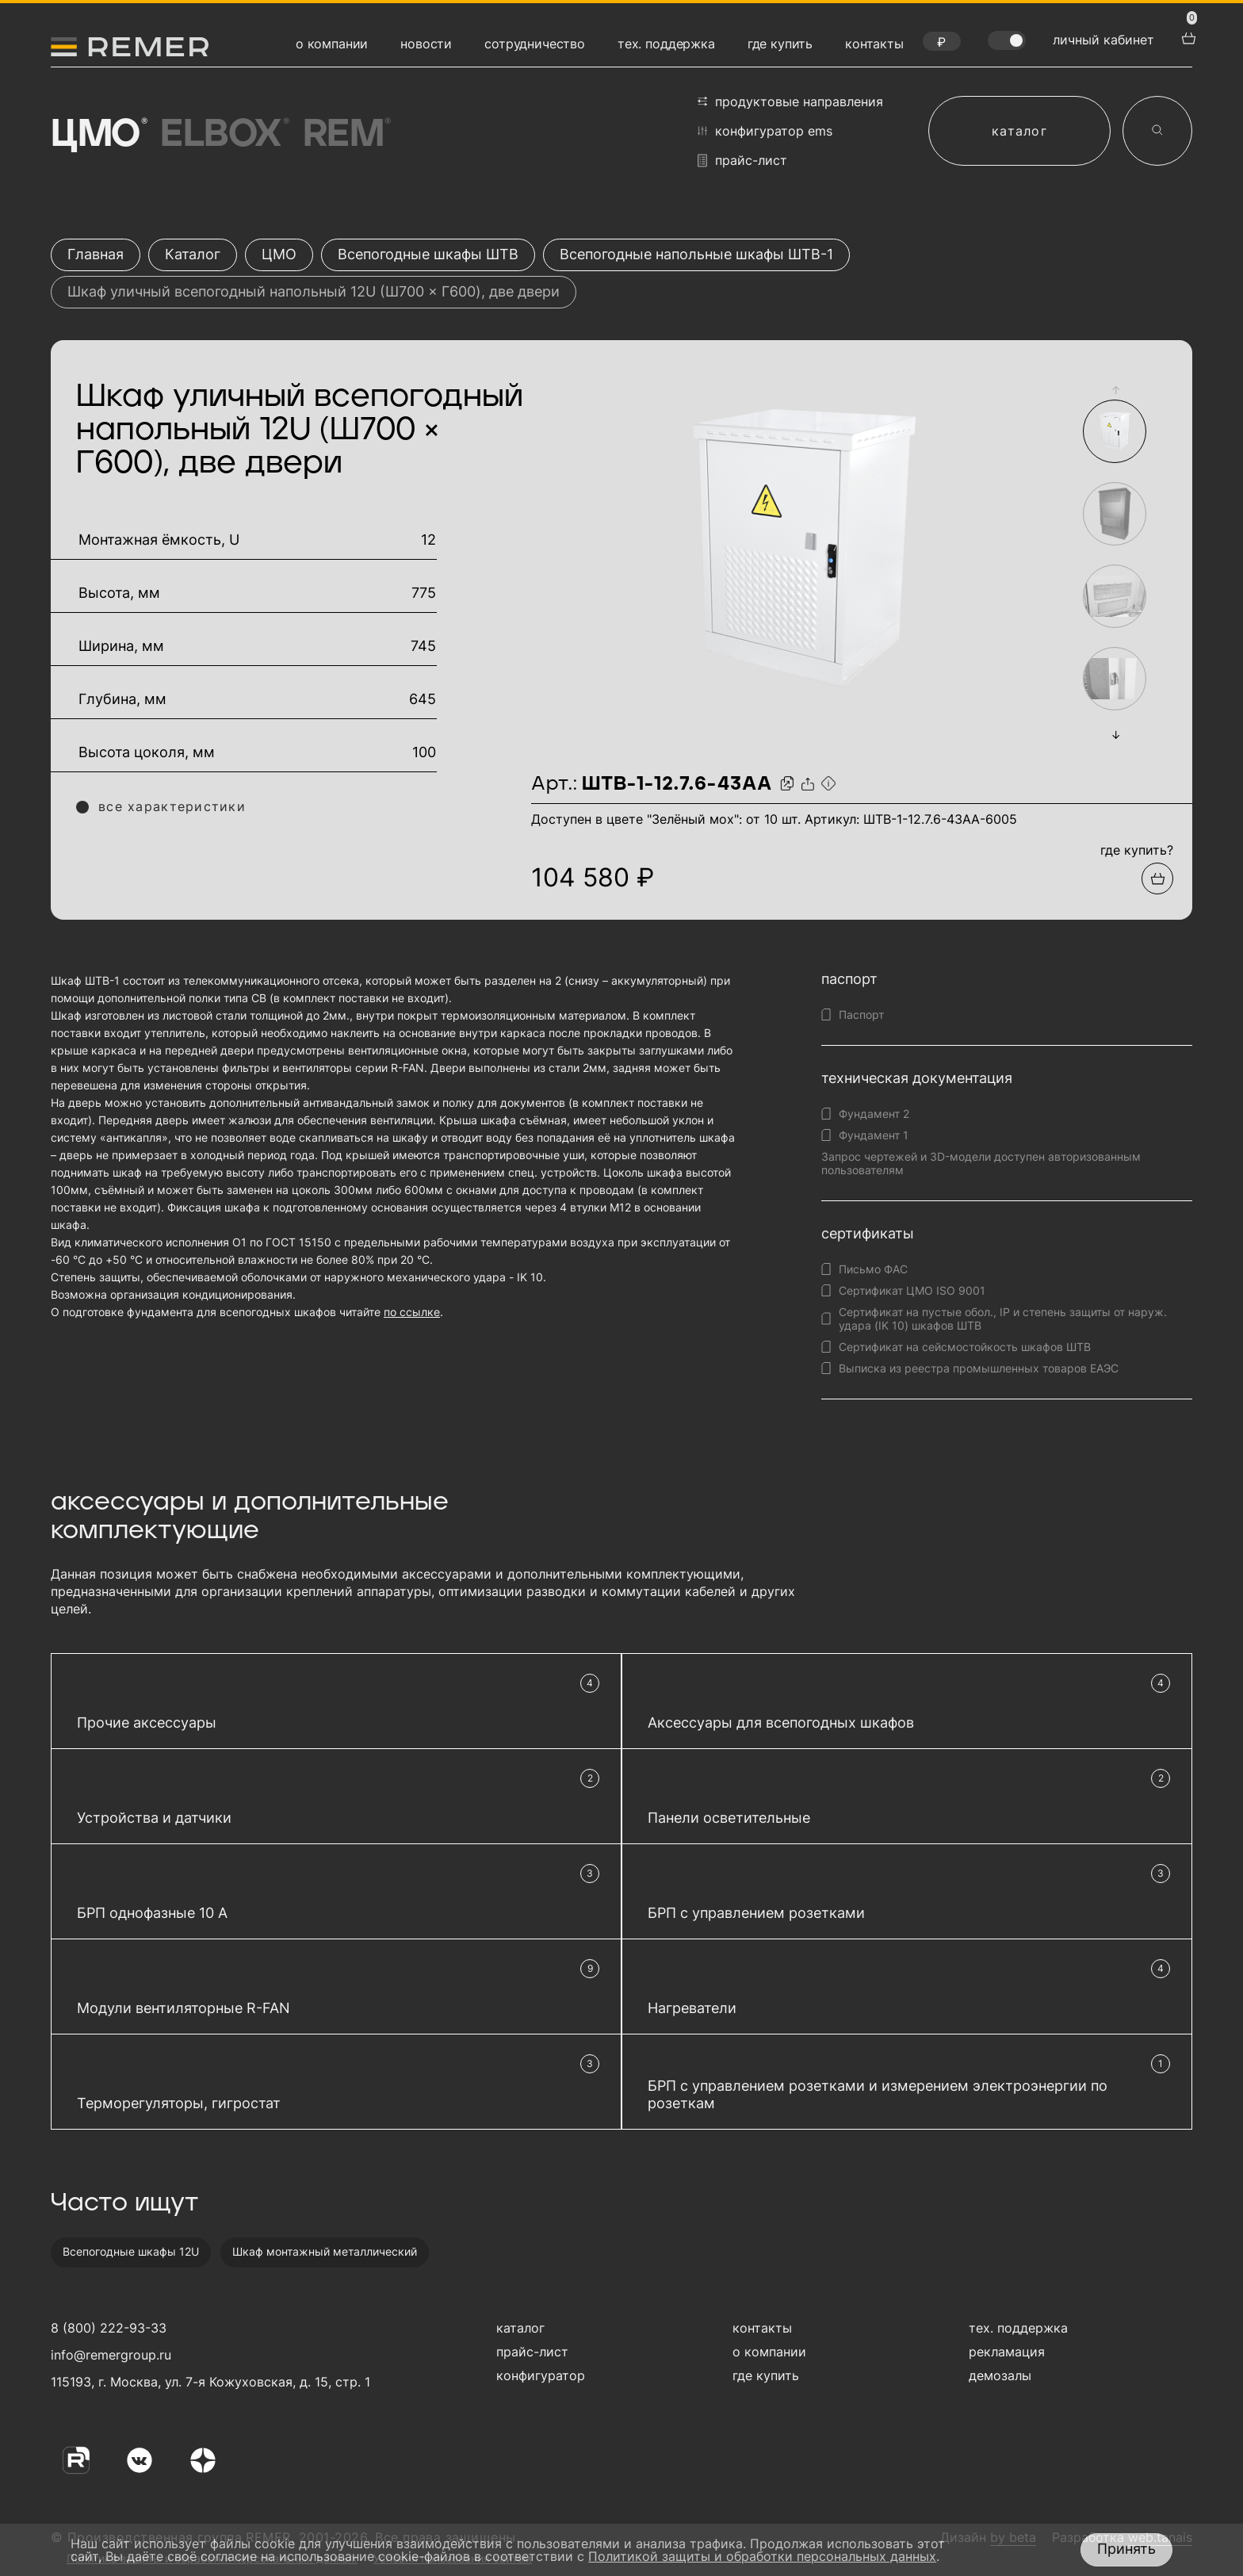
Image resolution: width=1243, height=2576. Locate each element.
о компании (332, 44)
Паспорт (861, 1014)
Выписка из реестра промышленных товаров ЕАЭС (979, 1368)
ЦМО (97, 135)
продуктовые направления (790, 101)
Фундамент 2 (874, 1113)
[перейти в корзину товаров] (1186, 36)
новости (426, 44)
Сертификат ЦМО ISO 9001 (912, 1290)
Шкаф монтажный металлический (324, 2251)
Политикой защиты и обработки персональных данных (762, 2556)
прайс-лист (742, 160)
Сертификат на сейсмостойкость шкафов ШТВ (965, 1346)
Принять (1126, 2548)
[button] (1115, 390)
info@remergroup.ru (109, 2355)
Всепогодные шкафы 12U (131, 2251)
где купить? (1136, 850)
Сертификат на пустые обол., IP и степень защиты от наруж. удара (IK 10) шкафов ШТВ (1003, 1318)
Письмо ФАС (873, 1269)
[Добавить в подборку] (1157, 878)
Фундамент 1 (873, 1135)
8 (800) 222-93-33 (108, 2328)
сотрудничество (534, 44)
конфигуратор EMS (765, 131)
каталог (1019, 131)
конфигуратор (540, 2375)
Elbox (223, 135)
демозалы (1000, 2375)
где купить (780, 44)
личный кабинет (1103, 40)
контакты (874, 44)
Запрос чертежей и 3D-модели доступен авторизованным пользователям (981, 1163)
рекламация (1007, 2352)
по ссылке (412, 1312)
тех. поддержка (666, 44)
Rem (345, 135)
